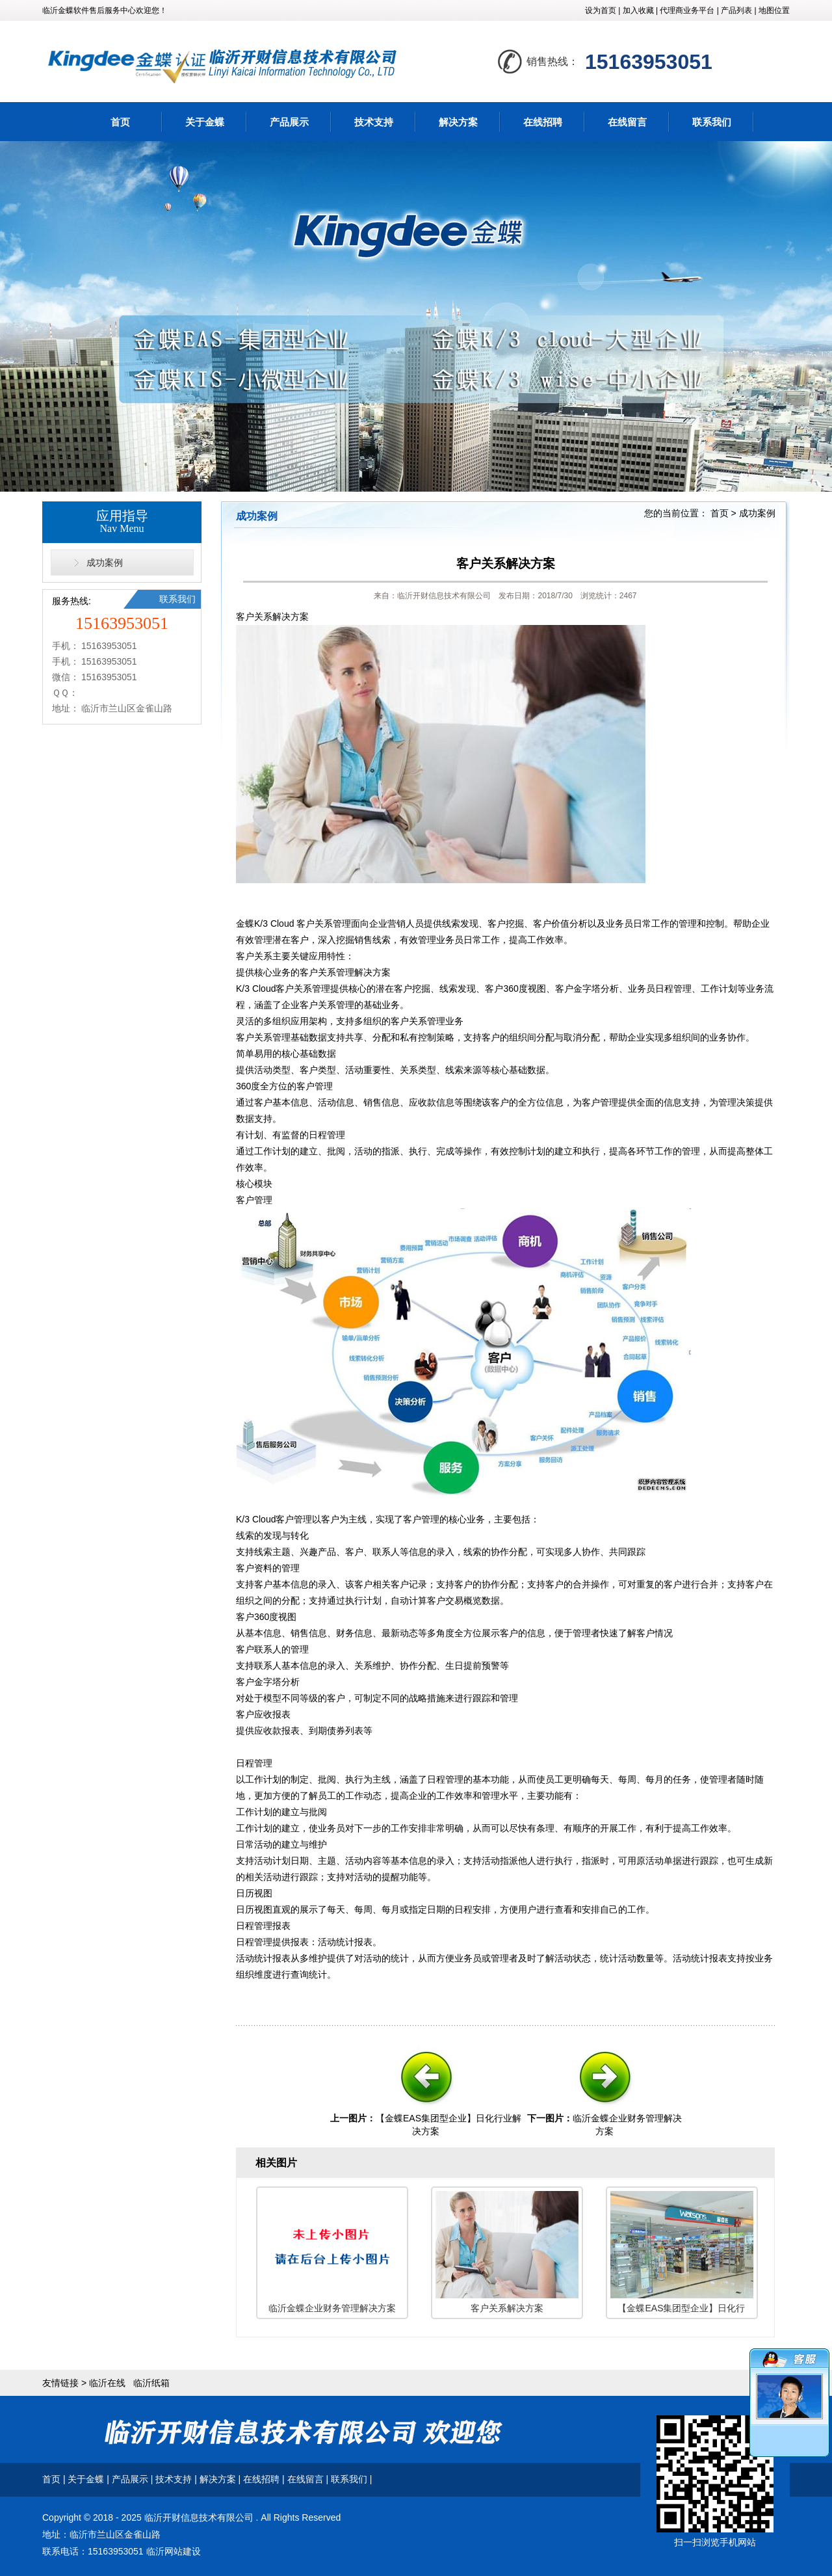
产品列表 (736, 10)
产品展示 (289, 121)
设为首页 (600, 10)
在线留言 (627, 121)
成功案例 (104, 562)
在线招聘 (542, 121)
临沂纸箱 (151, 2383)
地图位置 (774, 10)
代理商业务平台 (687, 10)
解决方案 (458, 121)
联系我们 (711, 121)
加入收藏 (638, 10)
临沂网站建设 (173, 2551)
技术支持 (373, 121)
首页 (120, 121)
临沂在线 (107, 2383)
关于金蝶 (204, 121)
